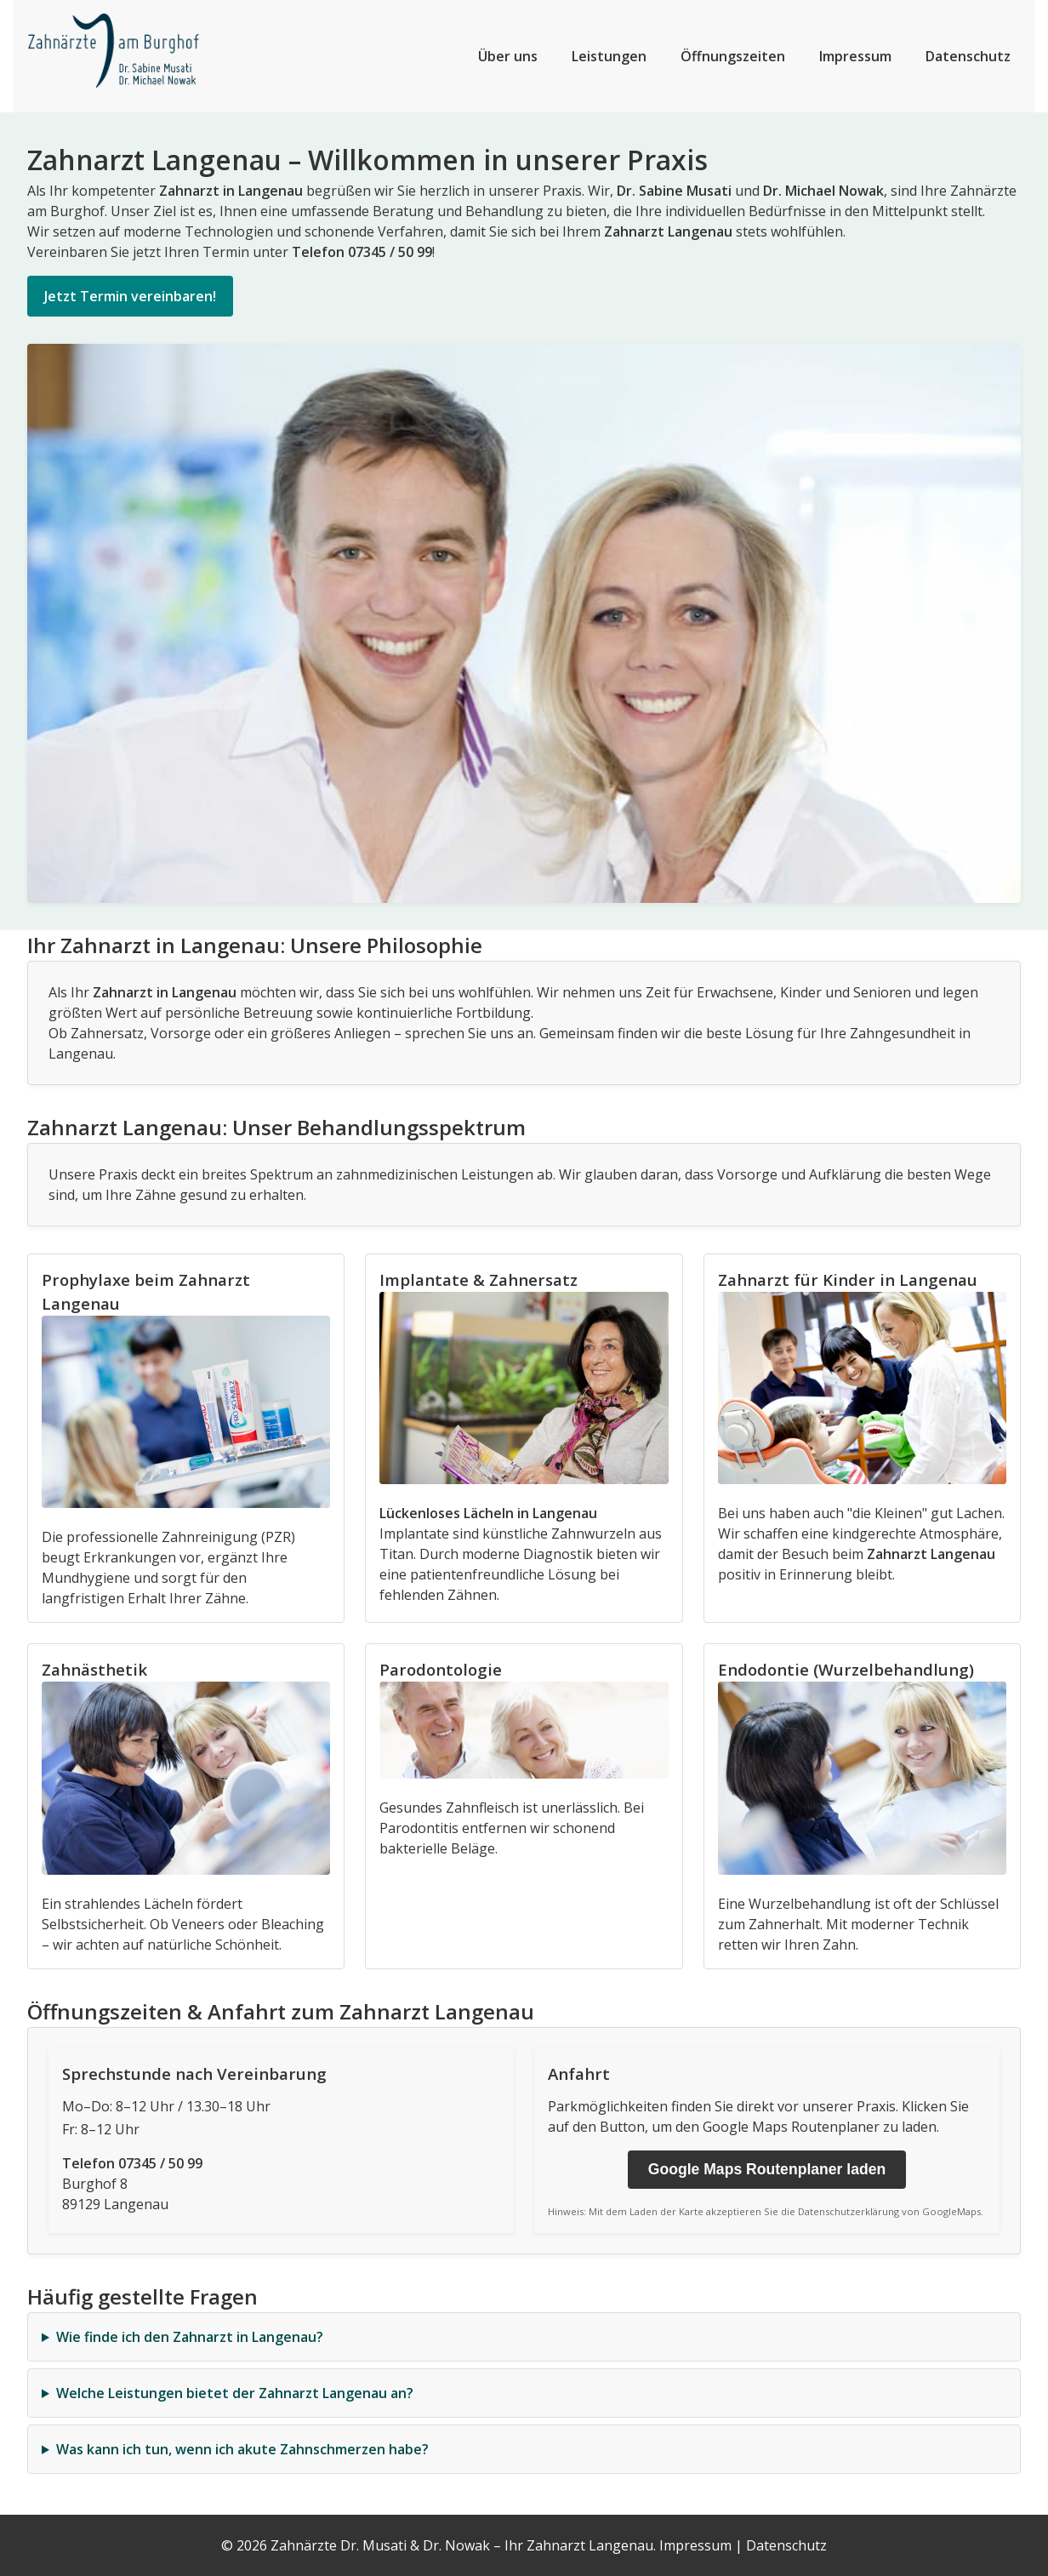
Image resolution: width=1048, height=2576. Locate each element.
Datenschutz (968, 56)
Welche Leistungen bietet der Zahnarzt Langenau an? (234, 2393)
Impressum (855, 56)
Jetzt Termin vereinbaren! (130, 296)
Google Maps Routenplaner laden (767, 2169)
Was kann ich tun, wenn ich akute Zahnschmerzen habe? (242, 2449)
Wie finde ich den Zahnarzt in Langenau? (189, 2337)
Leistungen (609, 56)
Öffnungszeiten (733, 56)
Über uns (508, 56)
